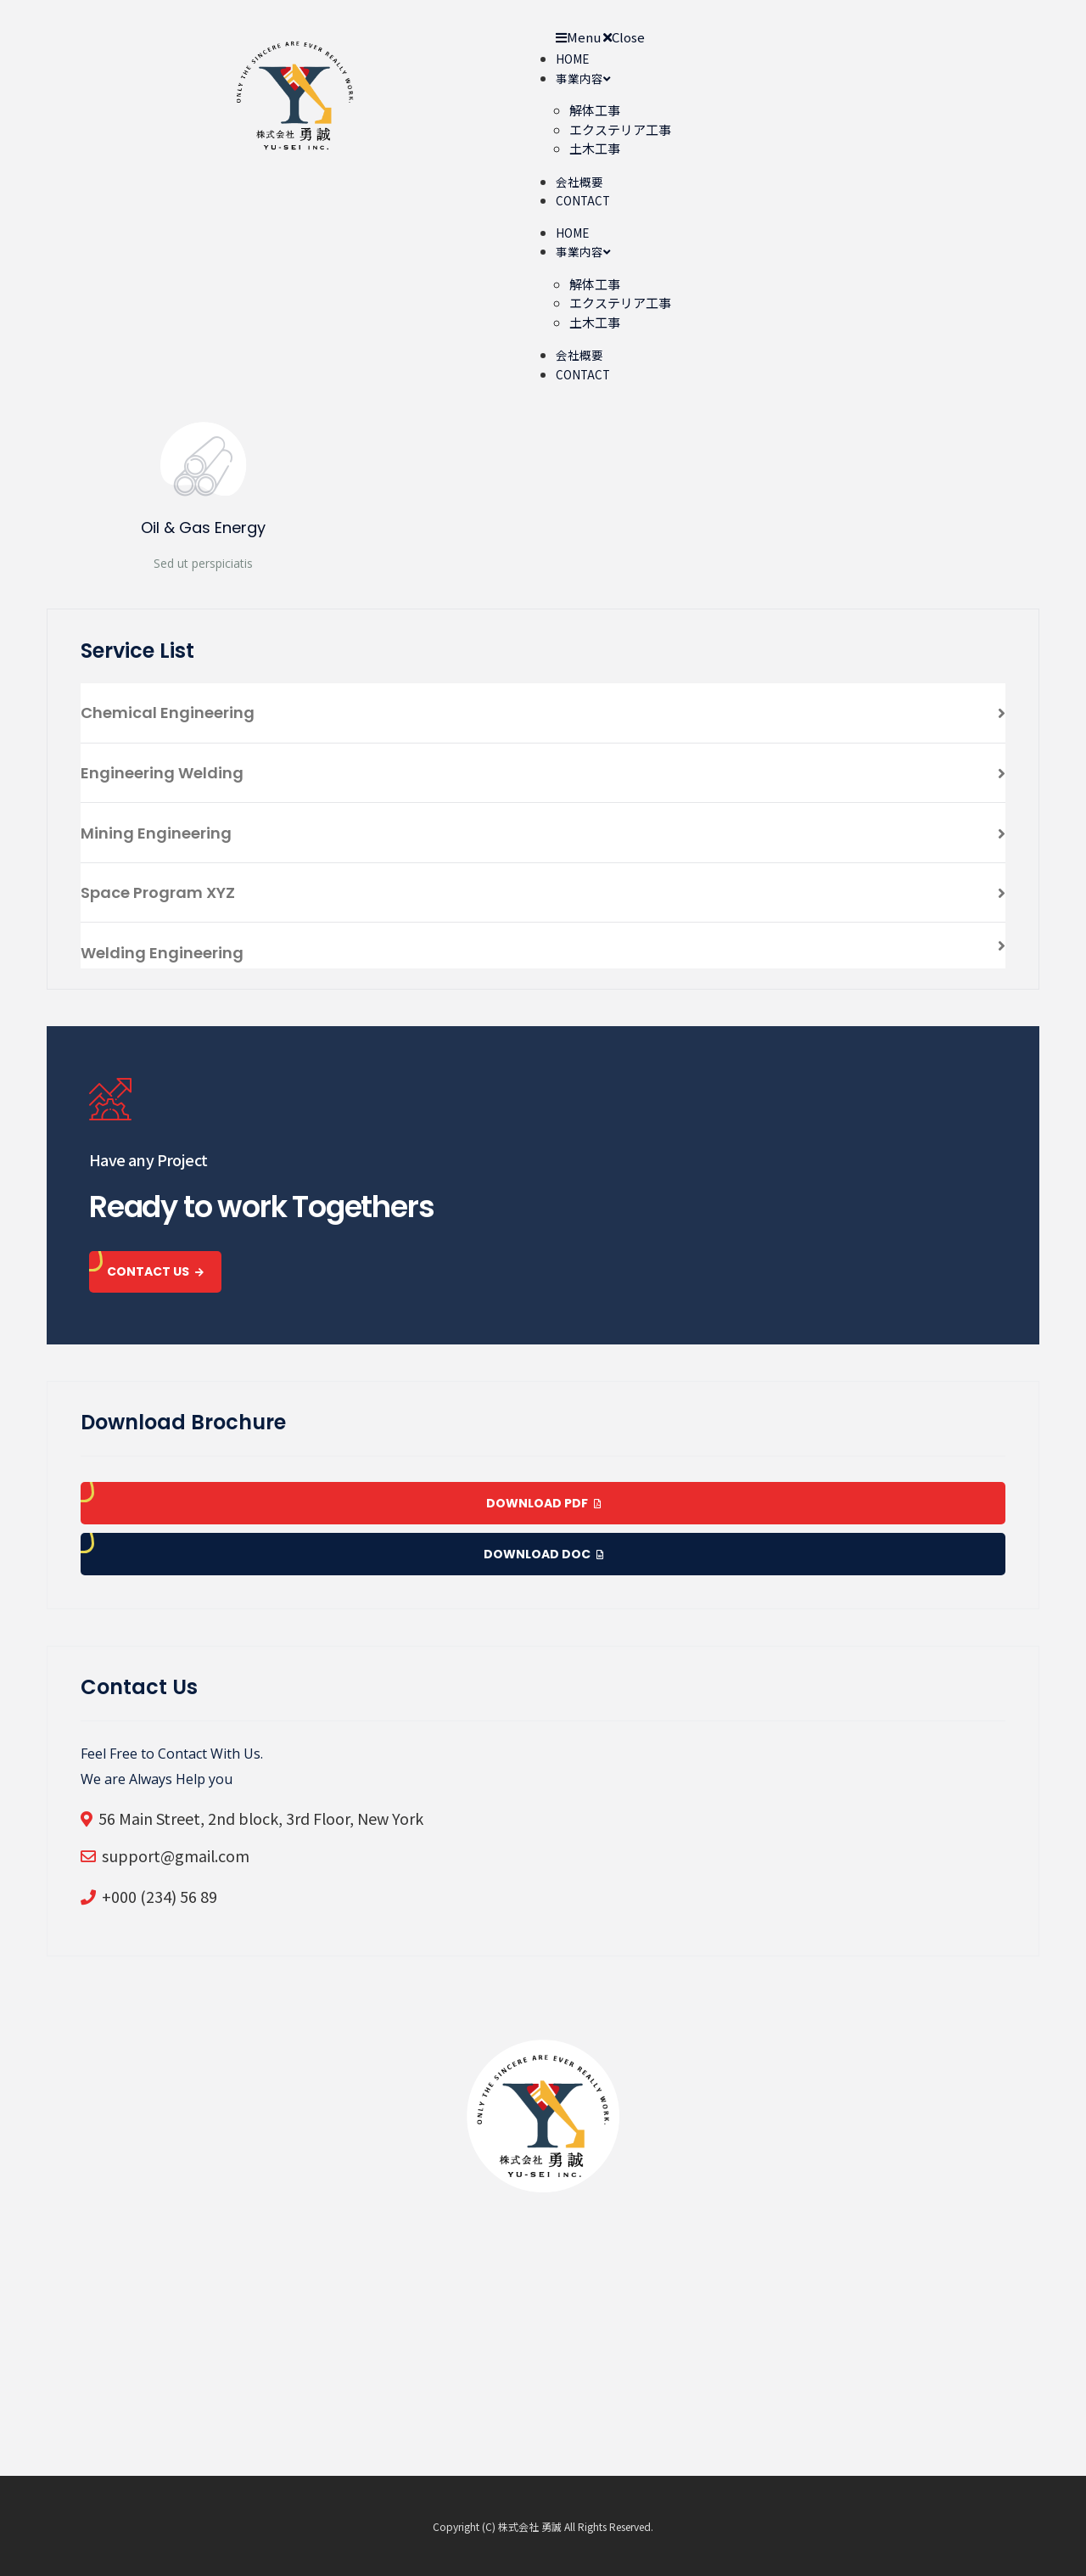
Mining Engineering (156, 833)
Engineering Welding (162, 772)
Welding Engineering (162, 952)
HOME (572, 58)
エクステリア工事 (620, 129)
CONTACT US (155, 1271)
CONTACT (583, 200)
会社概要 (579, 181)
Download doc (543, 1554)
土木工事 (594, 148)
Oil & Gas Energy (203, 527)
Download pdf (543, 1503)
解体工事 (594, 110)
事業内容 (583, 78)
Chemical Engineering (168, 712)
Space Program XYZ (158, 892)
